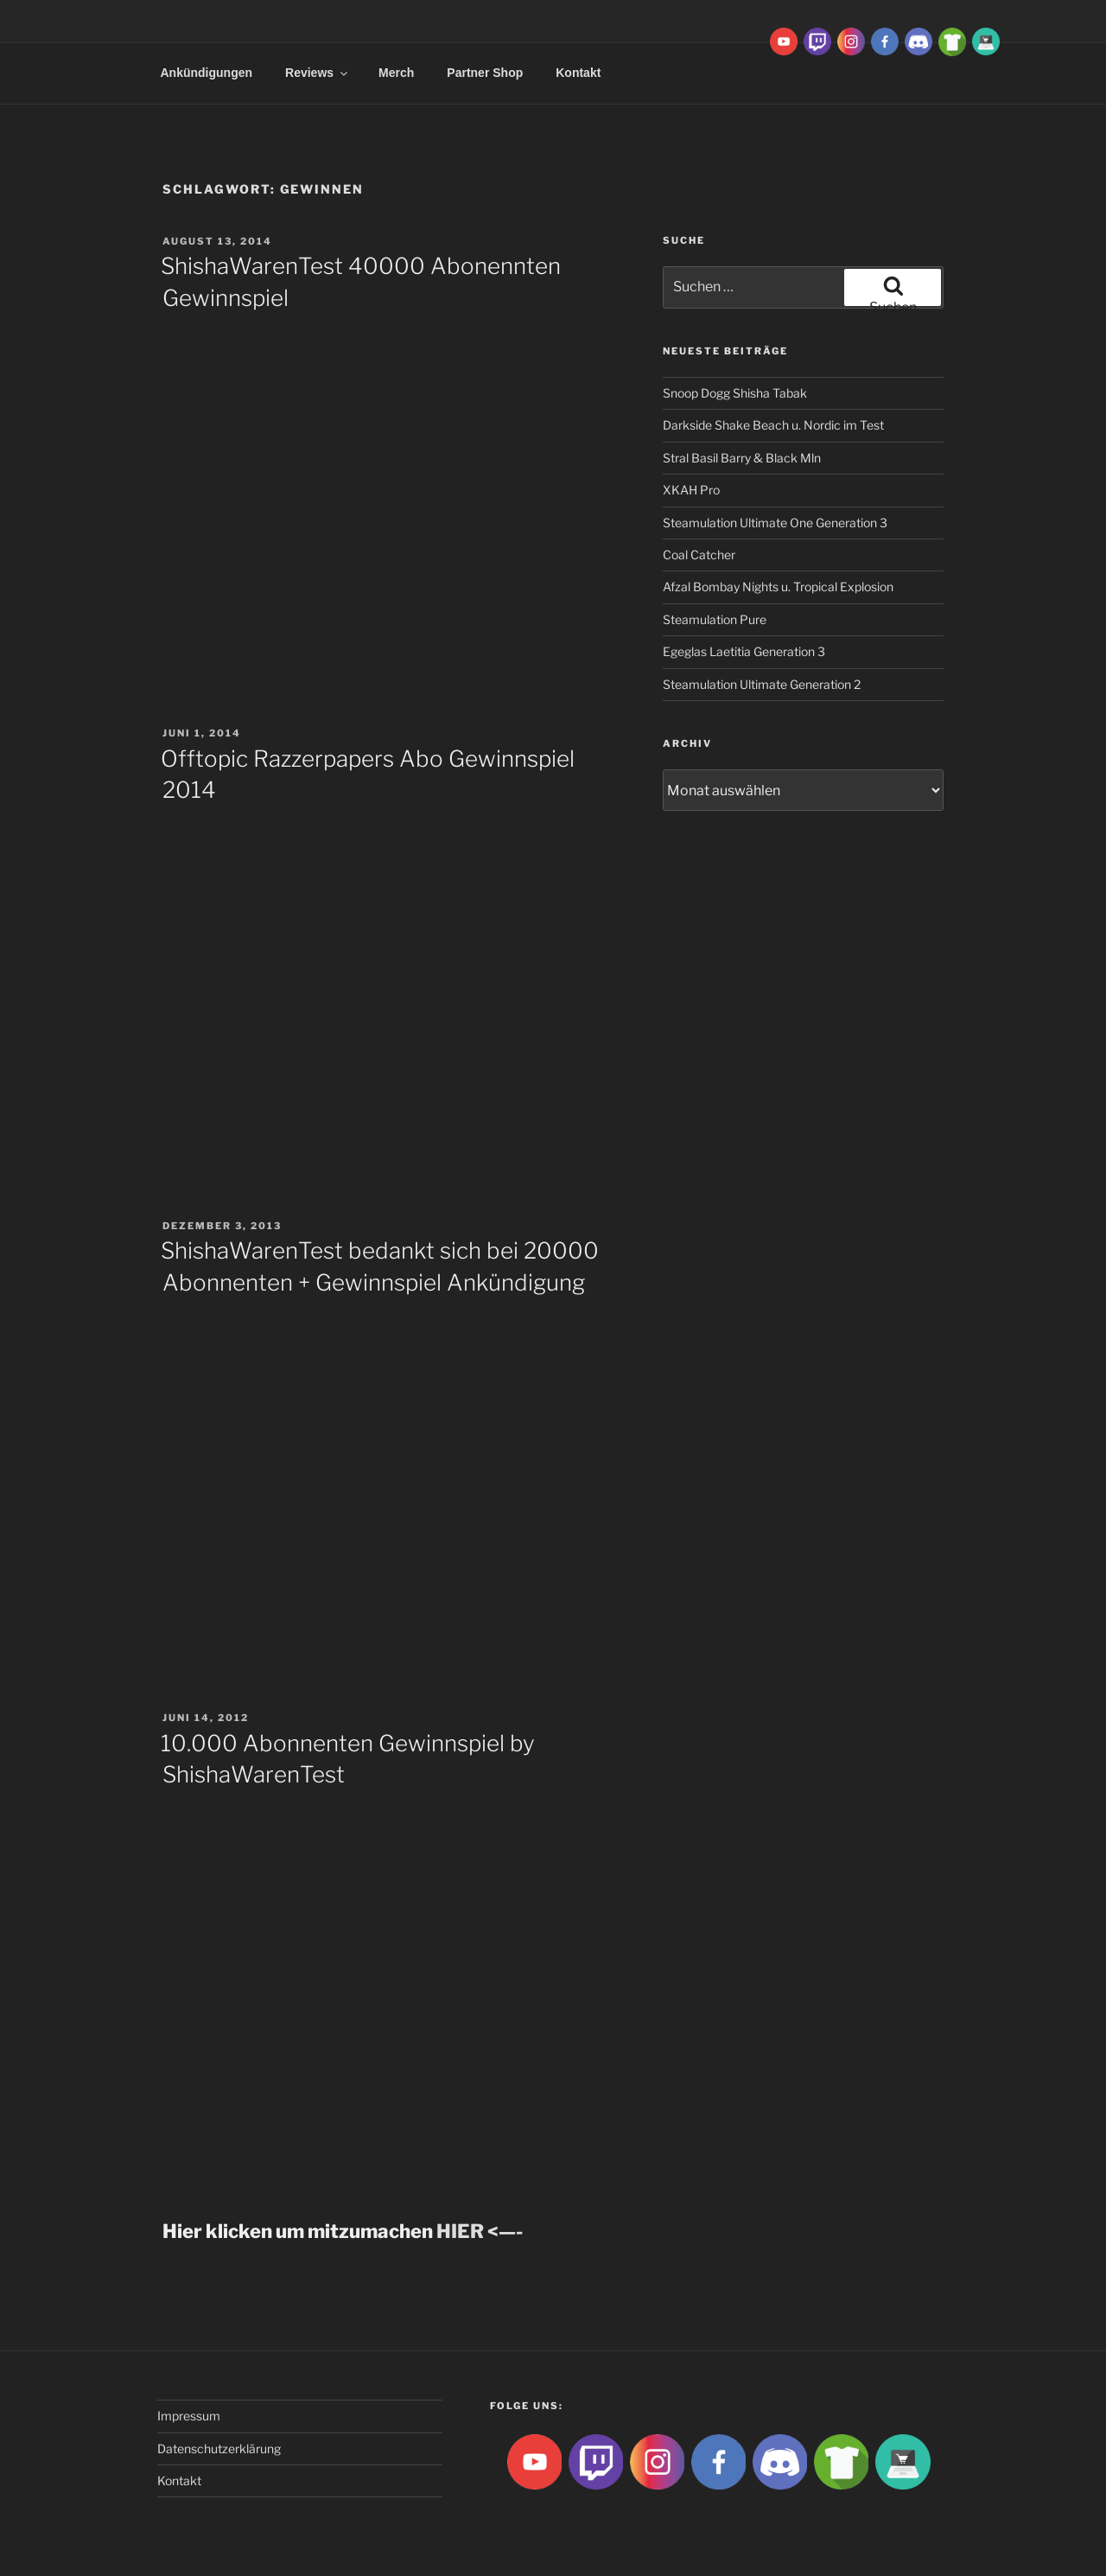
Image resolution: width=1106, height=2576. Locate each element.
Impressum (188, 2415)
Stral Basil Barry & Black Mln (742, 457)
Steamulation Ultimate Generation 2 (762, 684)
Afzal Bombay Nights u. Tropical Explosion (778, 586)
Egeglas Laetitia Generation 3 (744, 651)
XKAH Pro (691, 489)
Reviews (317, 73)
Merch (396, 73)
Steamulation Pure (714, 619)
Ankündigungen (207, 73)
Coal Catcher (699, 554)
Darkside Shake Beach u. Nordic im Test (773, 425)
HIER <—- (479, 2231)
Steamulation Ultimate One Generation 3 (775, 522)
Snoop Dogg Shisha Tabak (735, 393)
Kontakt (578, 73)
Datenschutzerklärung (219, 2448)
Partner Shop (485, 73)
